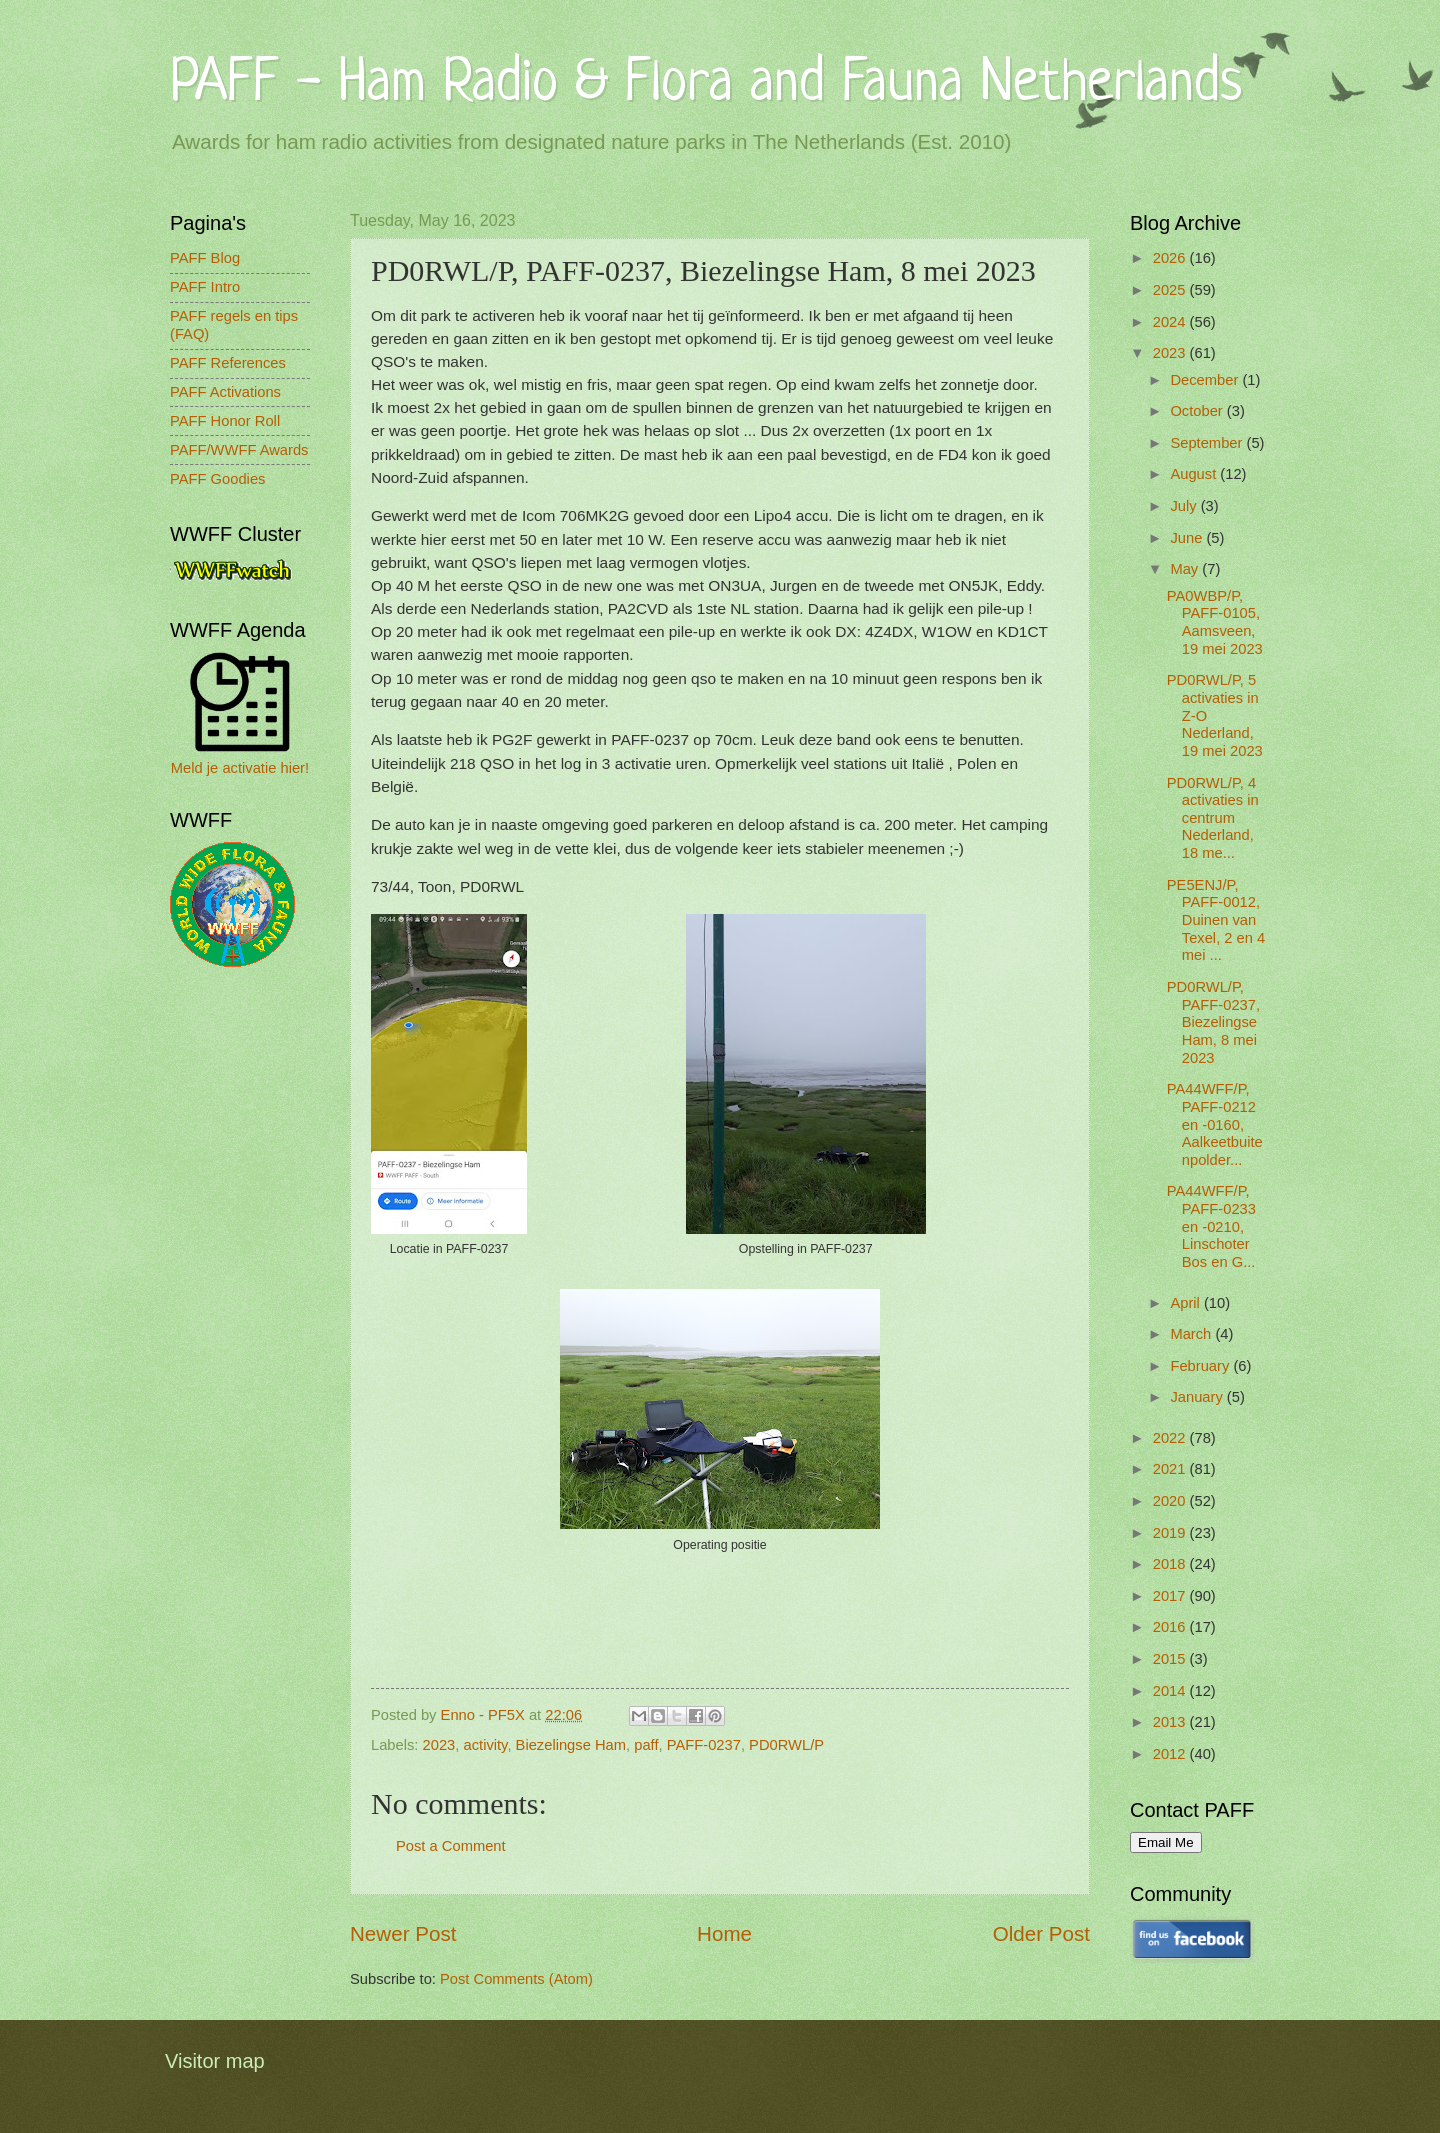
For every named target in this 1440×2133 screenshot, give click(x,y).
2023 (439, 1745)
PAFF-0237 (704, 1745)
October (1198, 411)
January (1198, 1397)
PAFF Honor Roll (225, 421)
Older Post (1041, 1933)
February (1201, 1366)
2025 (1171, 290)
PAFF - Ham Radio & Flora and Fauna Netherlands (706, 84)
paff (646, 1745)
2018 (1171, 1564)
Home (724, 1933)
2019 (1171, 1533)
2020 (1171, 1501)
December (1206, 380)
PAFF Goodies (217, 479)
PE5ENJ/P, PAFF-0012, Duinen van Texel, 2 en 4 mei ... (1216, 920)
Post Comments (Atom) (516, 1979)
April (1187, 1303)
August (1195, 474)
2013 (1171, 1722)
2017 (1171, 1596)
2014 (1171, 1691)
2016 (1171, 1627)
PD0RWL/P (786, 1745)
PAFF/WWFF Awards (239, 450)
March (1192, 1334)
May (1186, 569)
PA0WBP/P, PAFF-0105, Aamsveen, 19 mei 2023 (1215, 622)
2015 (1171, 1659)
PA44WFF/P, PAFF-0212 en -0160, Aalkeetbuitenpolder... (1215, 1124)
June (1188, 538)
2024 (1171, 322)
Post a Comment (451, 1846)
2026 (1171, 258)
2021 (1171, 1469)
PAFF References (228, 363)
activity (486, 1745)
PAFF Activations (225, 392)
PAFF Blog (205, 258)
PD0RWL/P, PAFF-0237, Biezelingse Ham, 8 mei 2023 (1213, 1022)
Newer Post (403, 1933)
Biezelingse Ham (571, 1745)
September (1208, 443)
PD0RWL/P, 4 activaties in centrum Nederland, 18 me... (1213, 818)
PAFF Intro (205, 287)
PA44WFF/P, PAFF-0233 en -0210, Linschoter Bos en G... (1211, 1226)
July (1185, 506)
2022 (1171, 1438)
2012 (1171, 1754)
